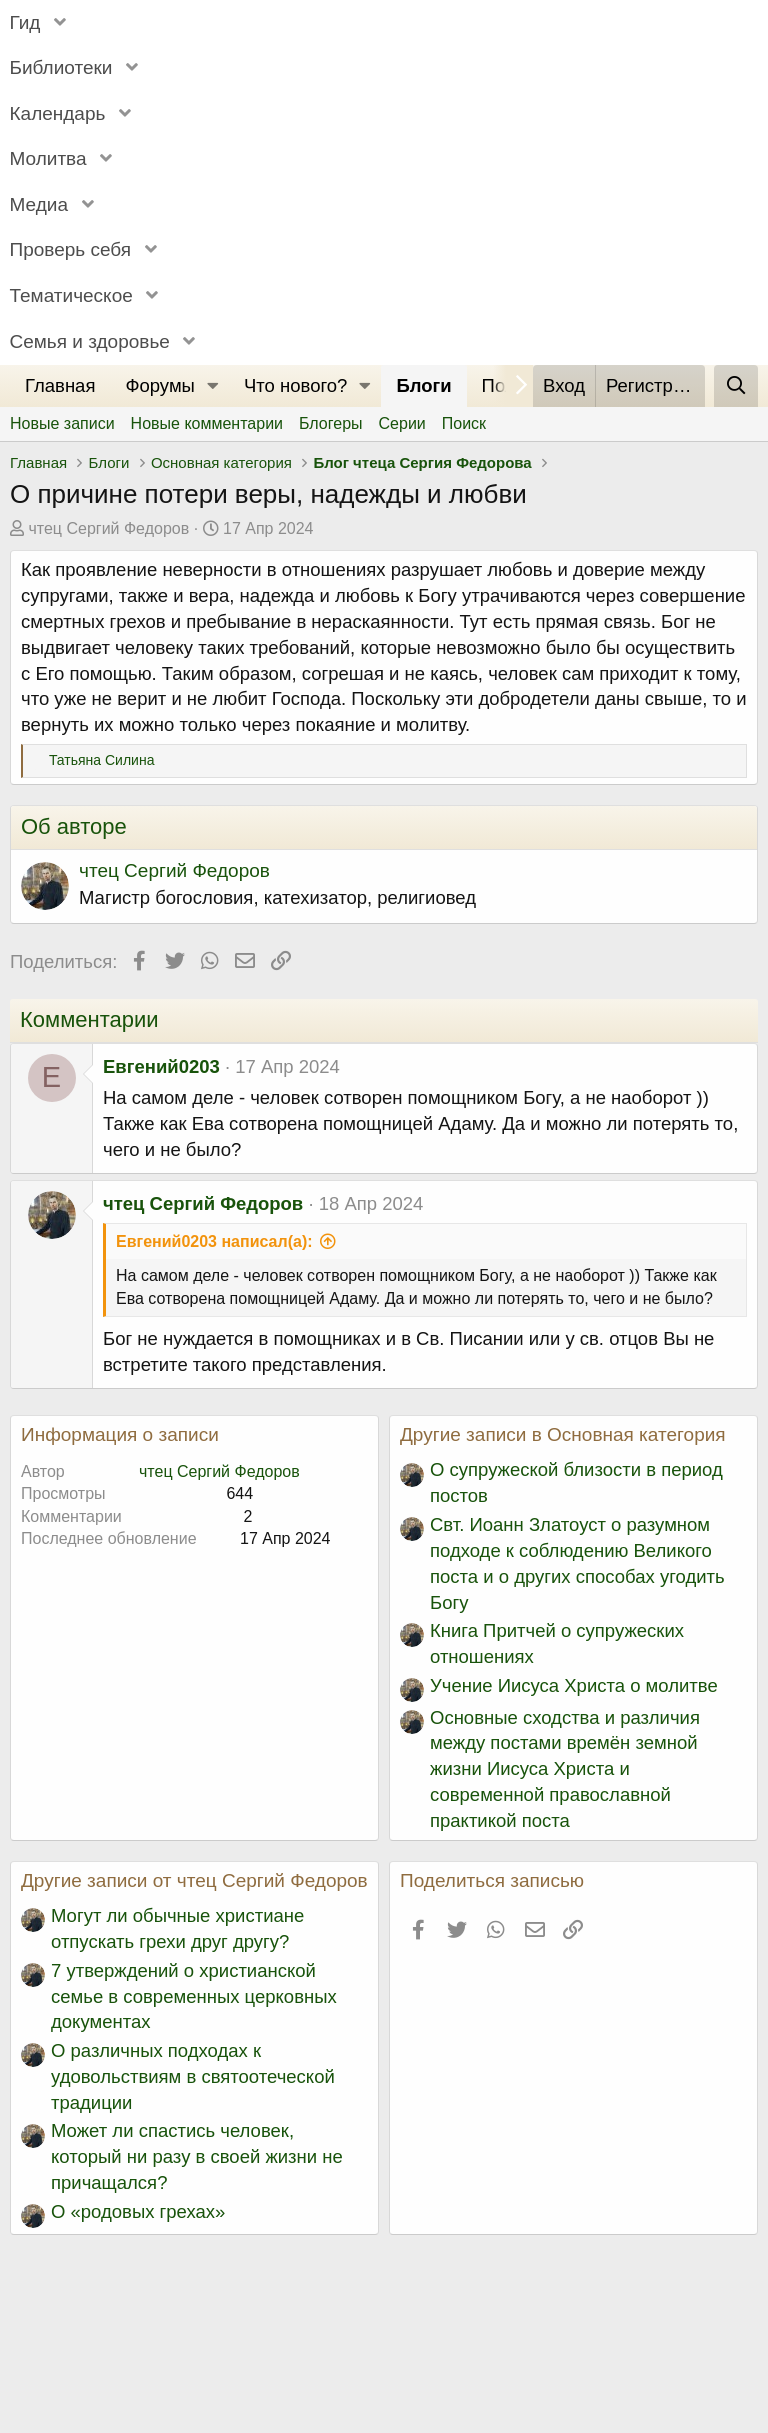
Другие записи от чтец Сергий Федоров (194, 1880)
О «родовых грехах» (138, 2211)
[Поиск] (736, 386)
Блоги (423, 385)
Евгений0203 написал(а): (214, 1241)
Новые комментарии (207, 423)
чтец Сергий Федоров (108, 528)
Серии (402, 423)
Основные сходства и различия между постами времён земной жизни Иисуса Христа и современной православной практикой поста (565, 1769)
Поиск (464, 423)
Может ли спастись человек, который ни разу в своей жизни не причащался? (197, 2156)
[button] (213, 386)
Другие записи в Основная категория (563, 1434)
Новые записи (62, 423)
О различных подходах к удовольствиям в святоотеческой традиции (193, 2076)
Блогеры (331, 423)
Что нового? (295, 385)
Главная (60, 385)
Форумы (160, 385)
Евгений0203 (161, 1066)
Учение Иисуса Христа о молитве (574, 1685)
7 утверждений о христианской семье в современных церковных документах (194, 1996)
